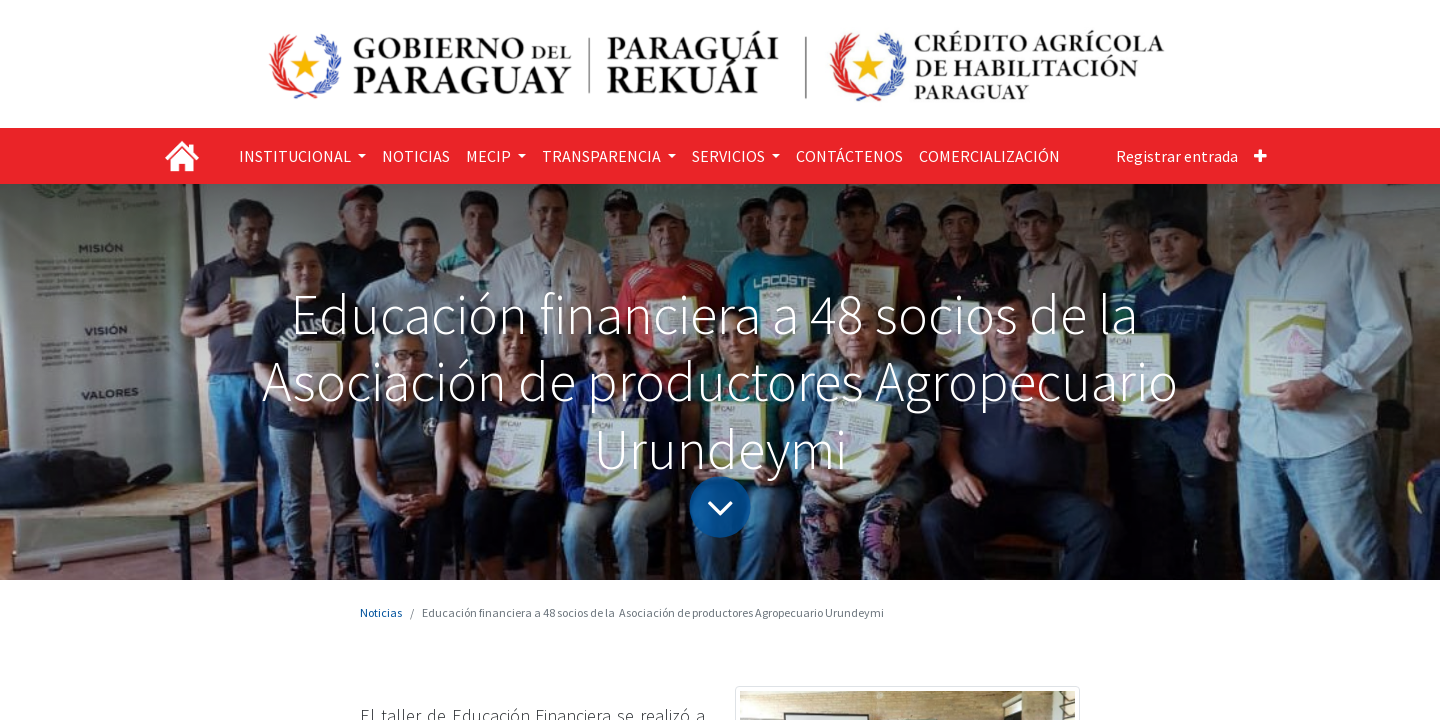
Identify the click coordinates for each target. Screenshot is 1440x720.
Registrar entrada (1177, 156)
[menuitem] (416, 156)
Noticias (381, 612)
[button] (1260, 156)
